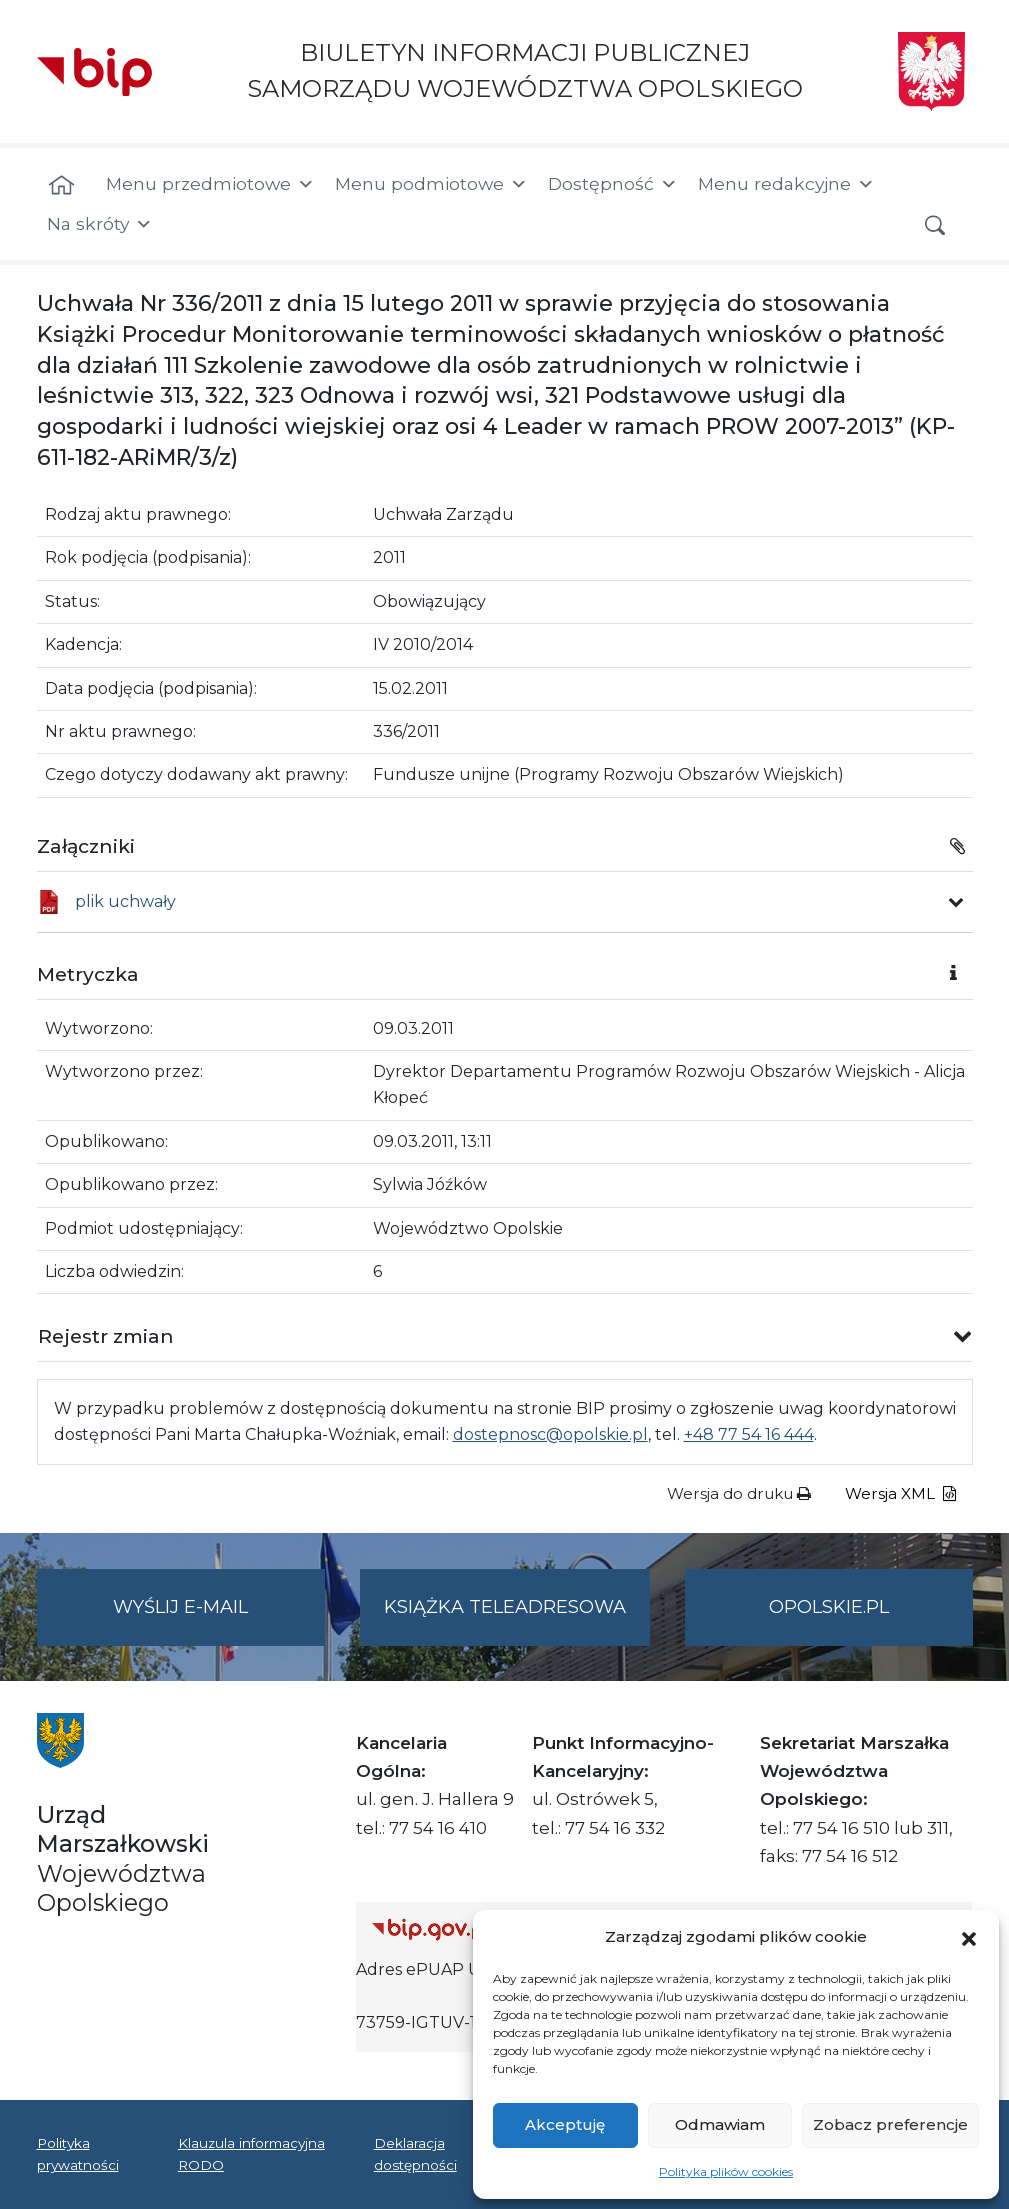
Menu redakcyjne (786, 184)
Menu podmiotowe (431, 184)
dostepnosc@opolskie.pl (550, 1434)
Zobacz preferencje (890, 2124)
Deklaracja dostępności (415, 2154)
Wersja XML (900, 1493)
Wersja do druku (739, 1493)
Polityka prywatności (78, 2154)
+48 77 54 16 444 (749, 1434)
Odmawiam (720, 2124)
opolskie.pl (829, 1607)
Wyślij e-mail (219, 1619)
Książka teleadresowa (505, 1607)
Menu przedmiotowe (210, 184)
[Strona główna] (61, 186)
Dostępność (613, 184)
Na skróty (100, 224)
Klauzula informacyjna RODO (251, 2154)
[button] (969, 1937)
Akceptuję (565, 2124)
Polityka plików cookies (726, 2171)
